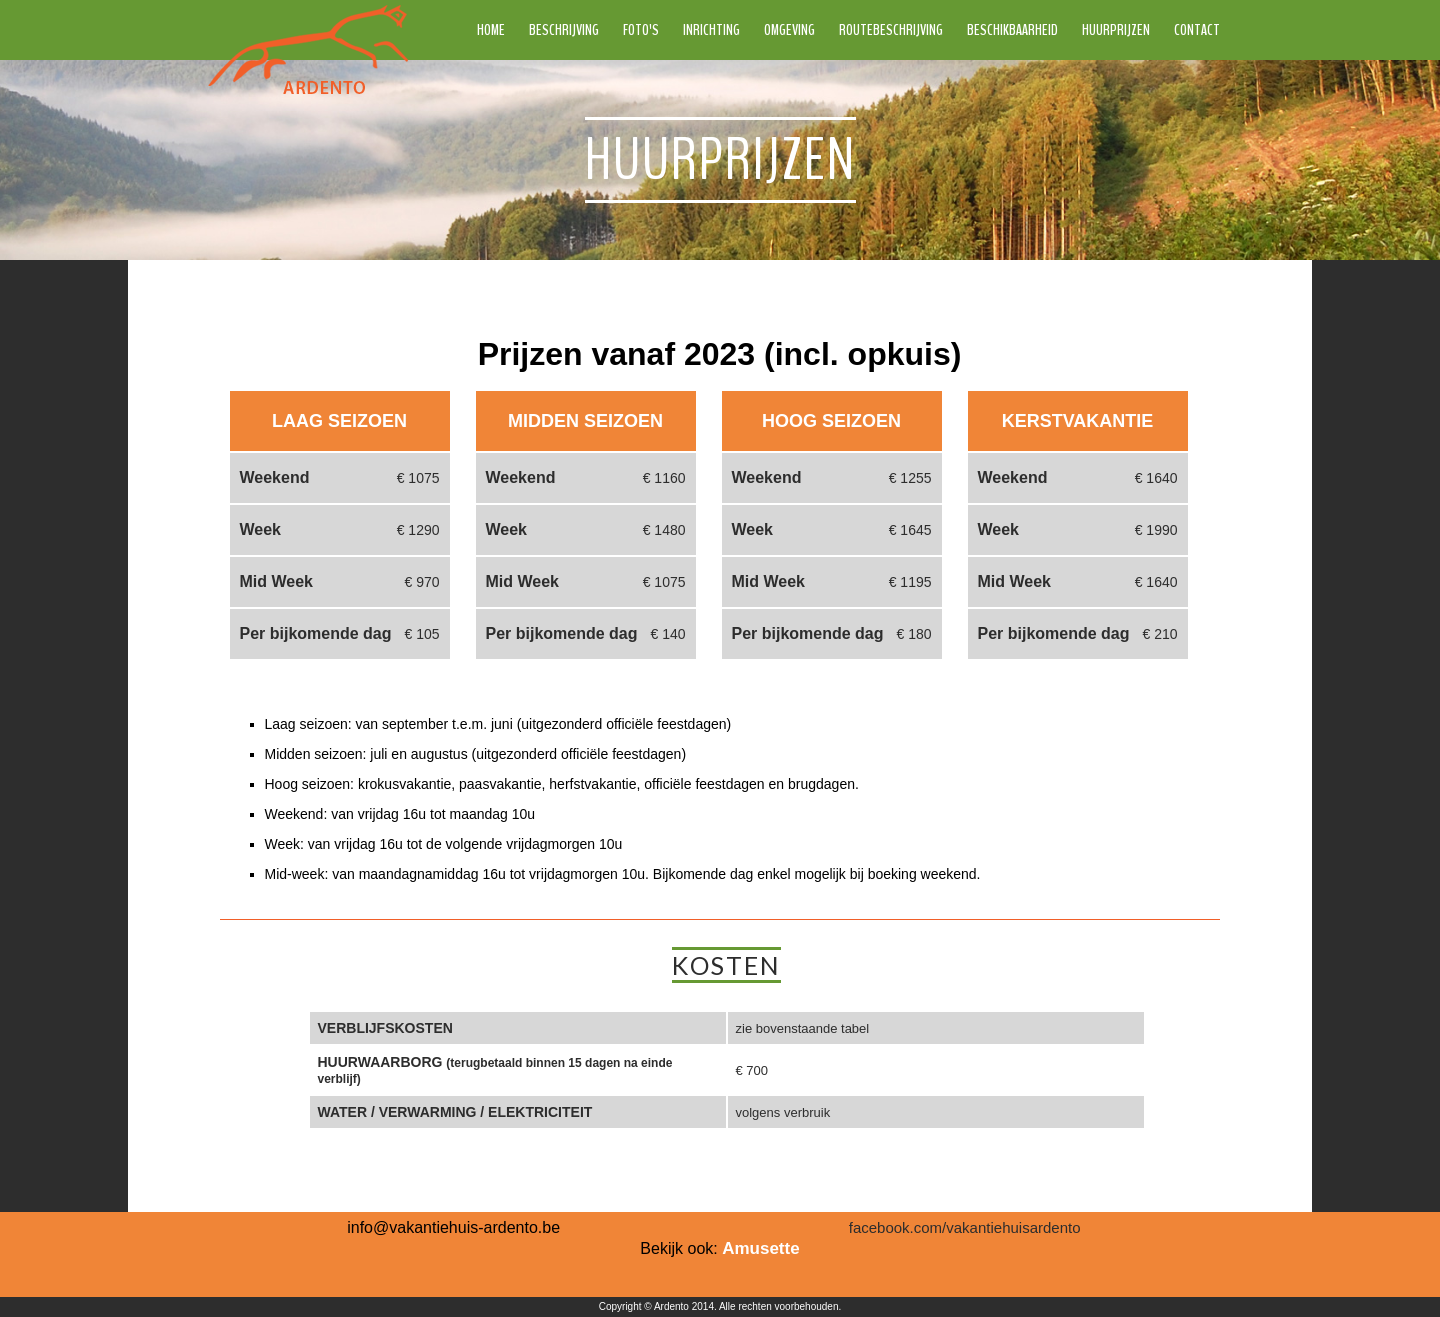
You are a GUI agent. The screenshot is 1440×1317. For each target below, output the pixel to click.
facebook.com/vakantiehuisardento (965, 1227)
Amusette (760, 1248)
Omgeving (789, 30)
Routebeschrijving (891, 30)
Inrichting (711, 30)
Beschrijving (564, 30)
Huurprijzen (1116, 30)
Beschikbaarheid (1012, 30)
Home (491, 30)
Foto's (641, 30)
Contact (1197, 30)
